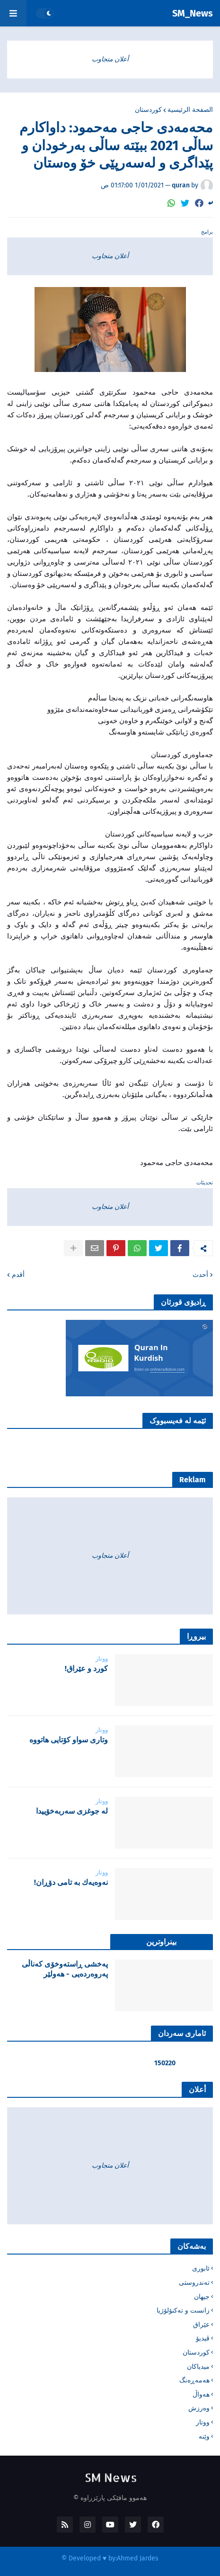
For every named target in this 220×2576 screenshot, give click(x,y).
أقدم (18, 1275)
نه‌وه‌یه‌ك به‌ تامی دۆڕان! (71, 1882)
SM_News (192, 13)
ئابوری (201, 2268)
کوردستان (148, 110)
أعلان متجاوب (110, 59)
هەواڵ (201, 2394)
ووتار (203, 2422)
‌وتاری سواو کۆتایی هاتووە (68, 1739)
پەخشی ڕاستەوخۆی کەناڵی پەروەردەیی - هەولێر (65, 1968)
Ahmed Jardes (137, 2558)
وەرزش (199, 2408)
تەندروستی (194, 2283)
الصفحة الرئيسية (190, 110)
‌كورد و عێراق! (86, 1668)
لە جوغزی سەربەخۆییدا (72, 1811)
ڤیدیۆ (203, 2338)
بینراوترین (161, 1941)
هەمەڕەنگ (194, 2380)
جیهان (202, 2297)
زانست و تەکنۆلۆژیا (183, 2310)
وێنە (204, 2436)
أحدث (200, 1275)
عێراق (201, 2325)
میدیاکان (198, 2367)
